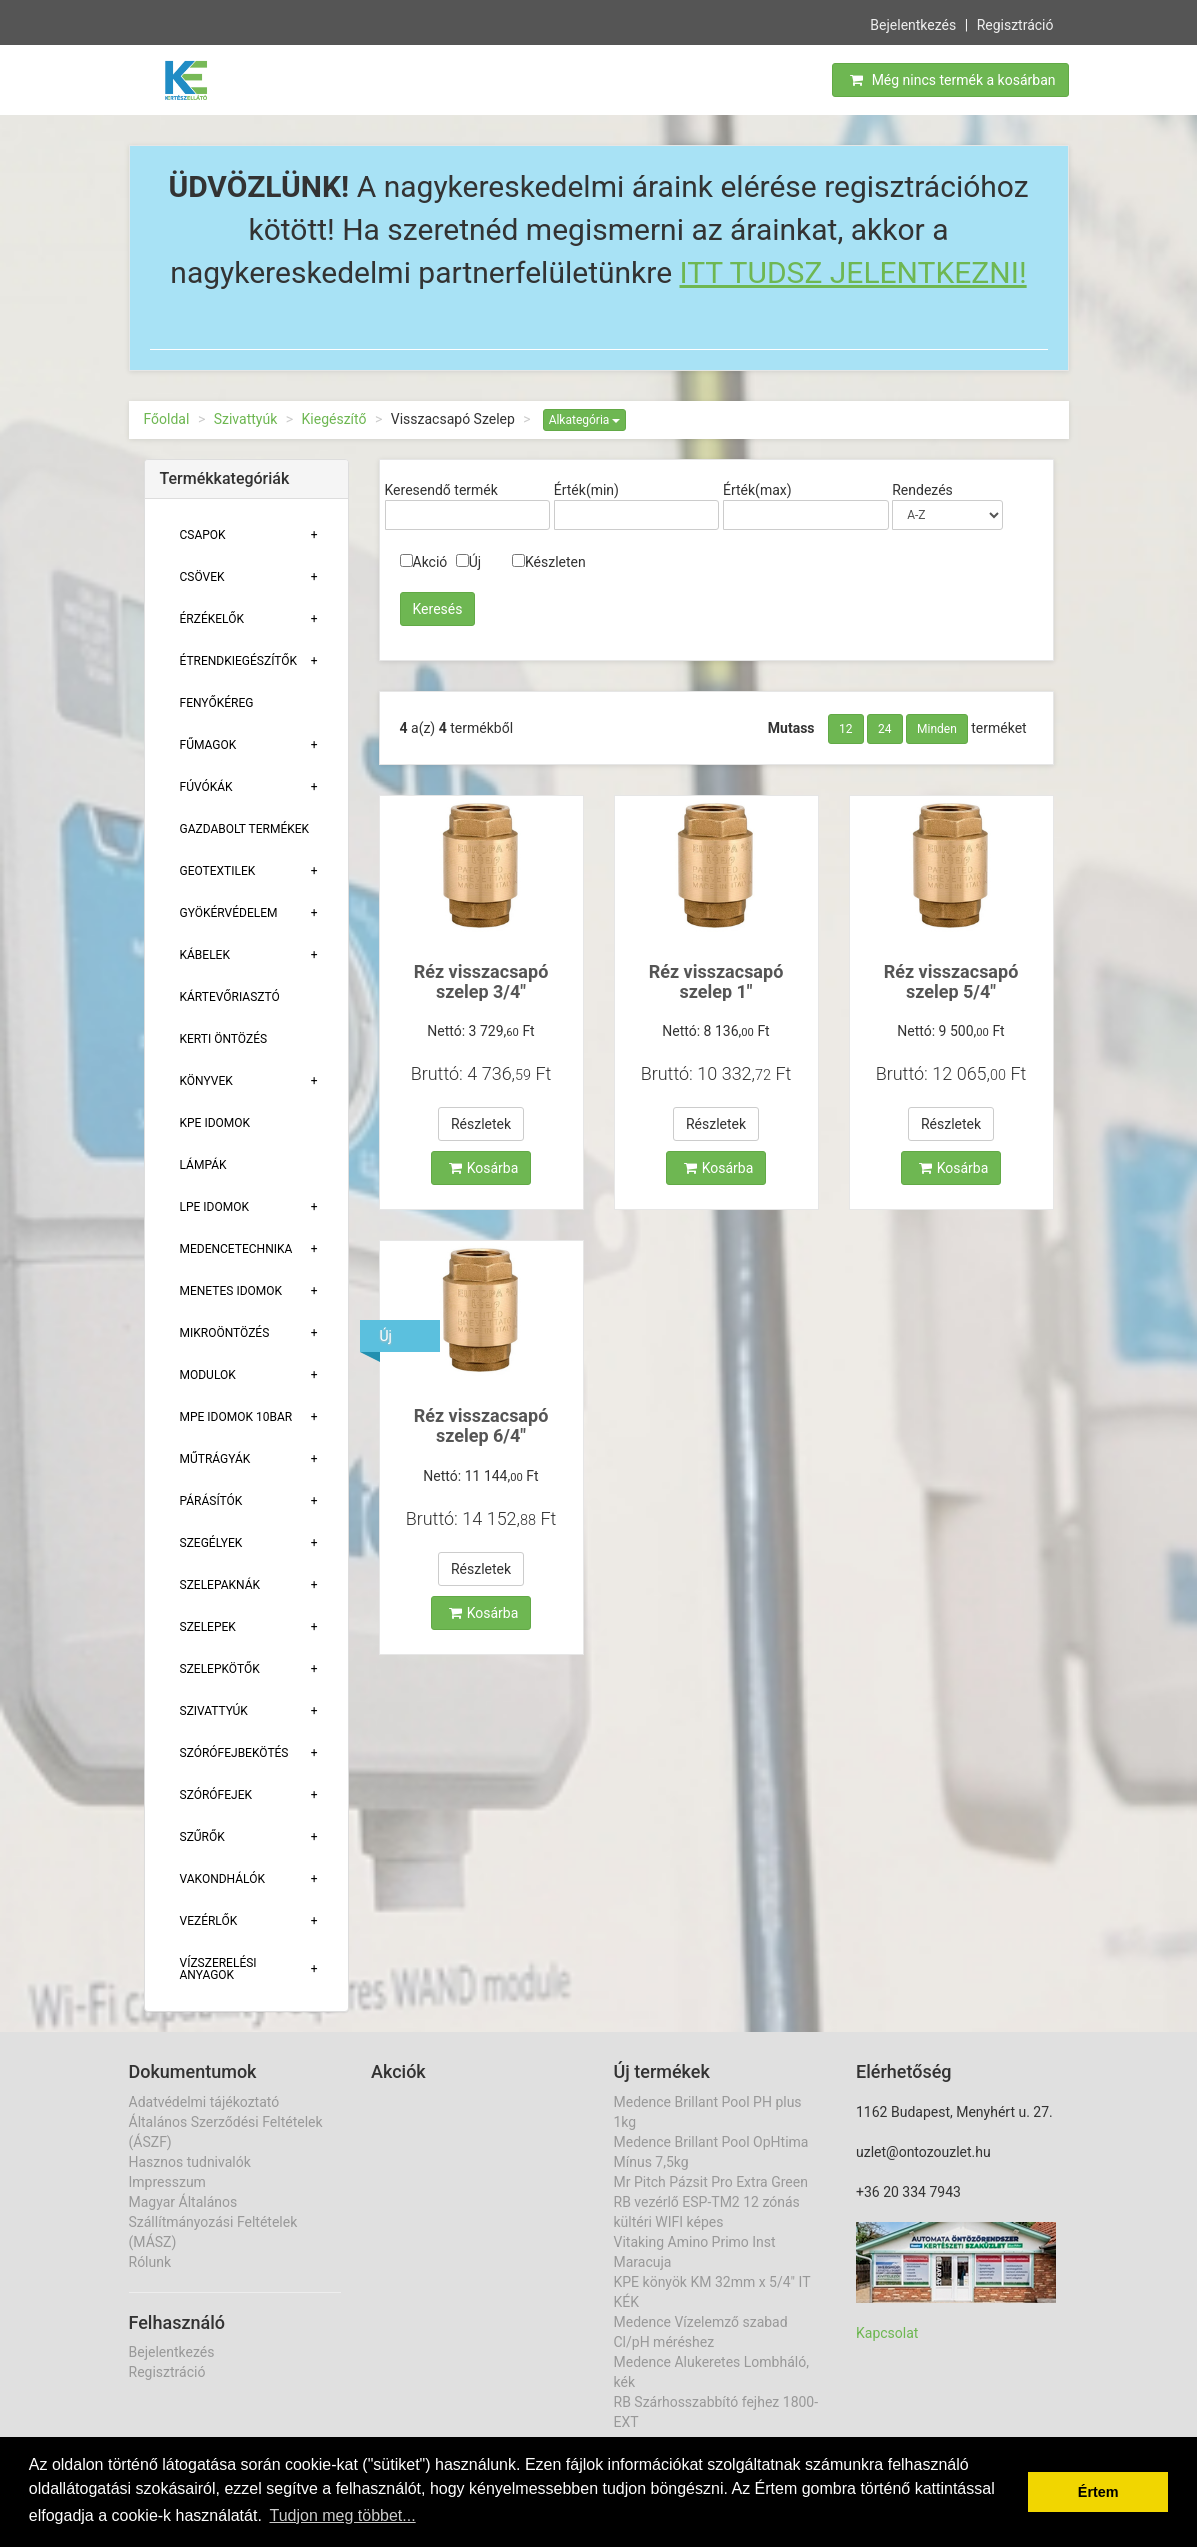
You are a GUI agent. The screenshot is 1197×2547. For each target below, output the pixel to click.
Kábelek (205, 955)
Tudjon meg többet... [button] (342, 2515)
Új (468, 562)
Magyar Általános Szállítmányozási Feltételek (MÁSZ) (213, 2222)
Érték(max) (757, 490)
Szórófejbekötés (234, 1753)
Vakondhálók (222, 1879)
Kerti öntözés (224, 1039)
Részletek (481, 1124)
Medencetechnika (236, 1249)
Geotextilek (218, 871)
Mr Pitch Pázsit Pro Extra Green (711, 2182)
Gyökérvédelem (229, 913)
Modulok (208, 1375)
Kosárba (484, 1168)
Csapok (203, 535)
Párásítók (211, 1501)
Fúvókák (206, 787)
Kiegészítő (334, 419)
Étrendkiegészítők (239, 661)
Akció (424, 562)
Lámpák (203, 1165)
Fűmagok (208, 745)
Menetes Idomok (231, 1291)
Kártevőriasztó (230, 997)
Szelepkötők (220, 1669)
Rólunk (150, 2262)
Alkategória (585, 420)
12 (846, 729)
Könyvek (206, 1081)
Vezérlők (209, 1921)
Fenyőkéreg (217, 703)
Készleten (549, 562)
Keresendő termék (441, 490)
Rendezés (922, 490)
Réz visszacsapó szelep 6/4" (481, 1425)
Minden (937, 729)
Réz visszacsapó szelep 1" (716, 981)
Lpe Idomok (215, 1207)
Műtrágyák (215, 1459)
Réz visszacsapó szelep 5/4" (951, 981)
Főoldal (167, 419)
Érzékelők (212, 619)
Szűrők (202, 1837)
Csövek (202, 577)
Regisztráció (1015, 24)
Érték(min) (586, 490)
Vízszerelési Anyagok (218, 1969)
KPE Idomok (215, 1123)
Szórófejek (216, 1795)
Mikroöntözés (225, 1333)
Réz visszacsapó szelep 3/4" (481, 981)
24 (885, 729)
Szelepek (208, 1627)
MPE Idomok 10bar (236, 1417)
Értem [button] (1098, 2492)
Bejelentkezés (913, 24)
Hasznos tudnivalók (190, 2162)
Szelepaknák (220, 1585)
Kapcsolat (887, 2333)
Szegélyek (211, 1543)
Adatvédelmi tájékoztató (204, 2102)
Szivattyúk (246, 419)
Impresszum (167, 2182)
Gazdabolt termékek (245, 829)
